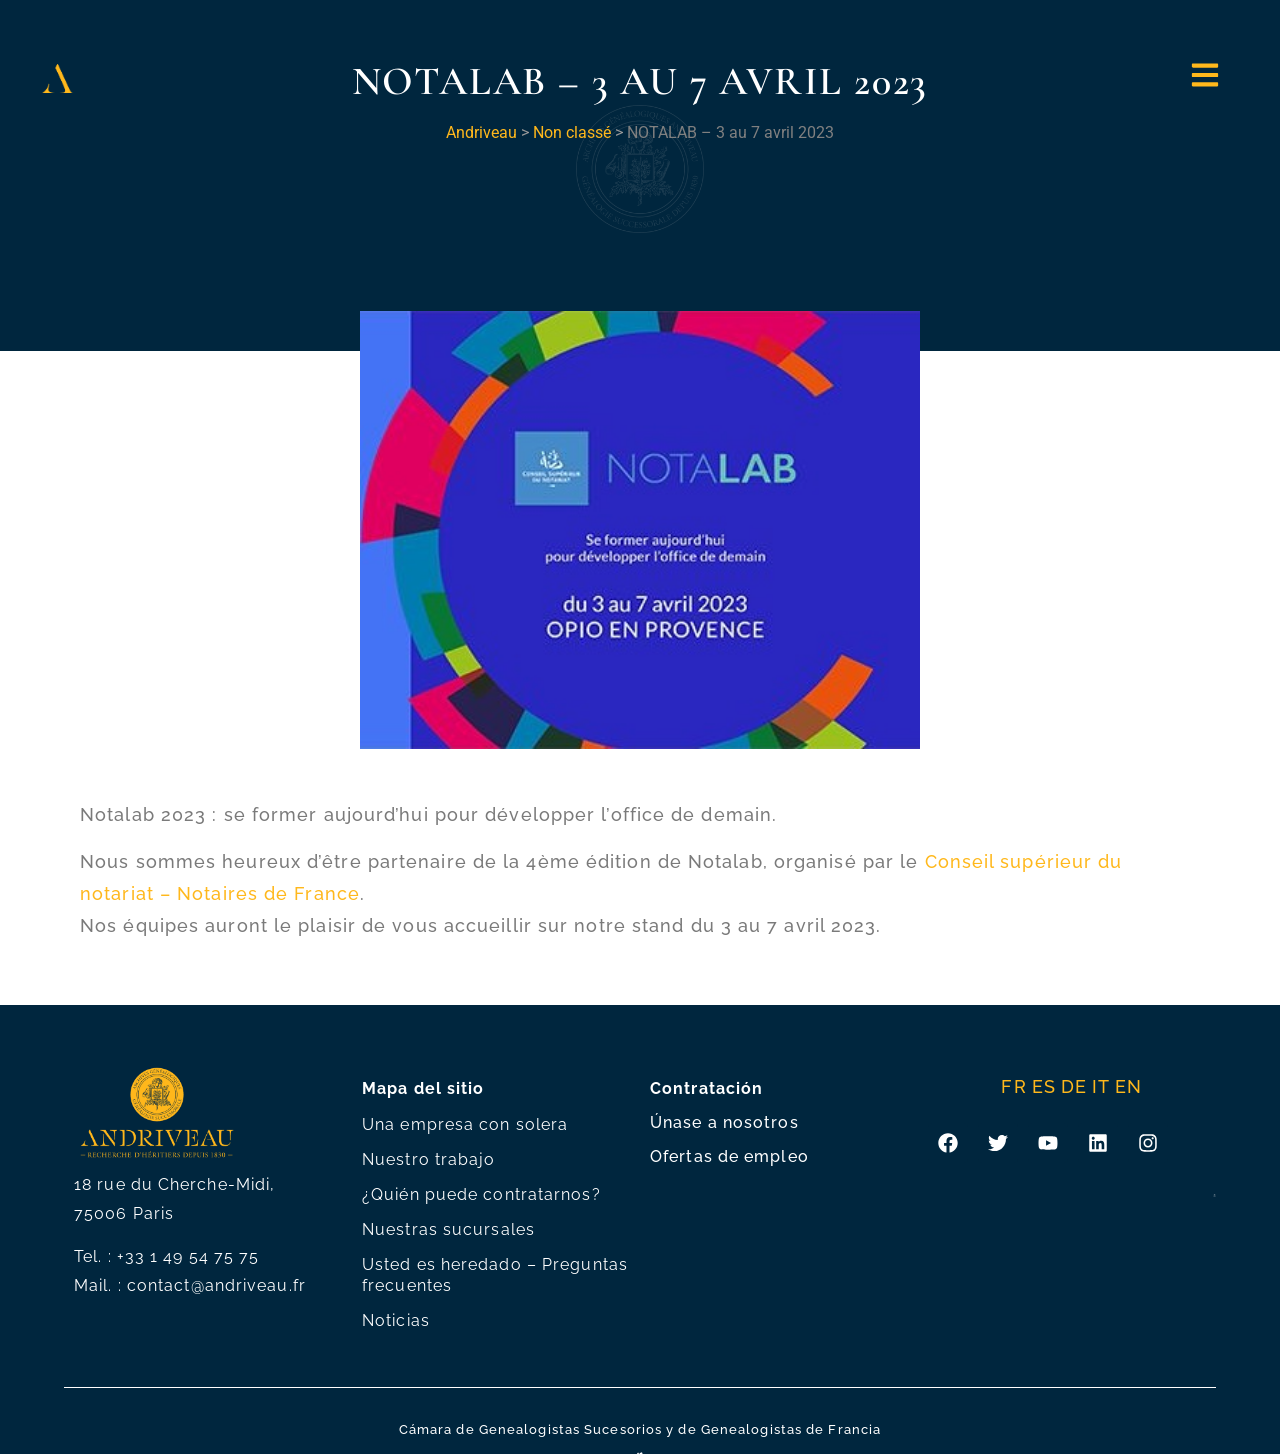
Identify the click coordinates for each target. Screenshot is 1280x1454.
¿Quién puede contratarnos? (481, 1194)
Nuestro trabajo (429, 1159)
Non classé (572, 132)
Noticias (396, 1320)
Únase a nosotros (724, 1122)
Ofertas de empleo (729, 1156)
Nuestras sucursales (448, 1229)
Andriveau (481, 132)
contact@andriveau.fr (216, 1285)
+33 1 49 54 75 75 (188, 1256)
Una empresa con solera (465, 1124)
